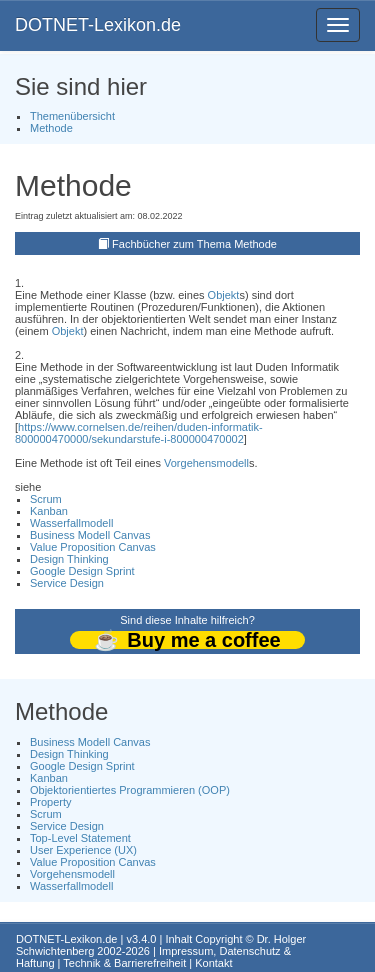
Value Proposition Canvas (93, 547)
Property (51, 802)
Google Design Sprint (82, 571)
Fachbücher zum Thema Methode (194, 244)
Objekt (224, 295)
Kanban (49, 511)
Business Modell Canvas (90, 535)
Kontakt (213, 963)
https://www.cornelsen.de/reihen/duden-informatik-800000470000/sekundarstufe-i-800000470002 (139, 433)
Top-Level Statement (80, 838)
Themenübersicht (72, 116)
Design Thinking (69, 559)
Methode (51, 128)
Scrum (46, 499)
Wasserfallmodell (71, 523)
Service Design (67, 583)
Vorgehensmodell (206, 463)
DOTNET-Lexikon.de (98, 25)
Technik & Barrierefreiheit (124, 963)
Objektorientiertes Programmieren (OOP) (130, 790)
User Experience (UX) (83, 850)
